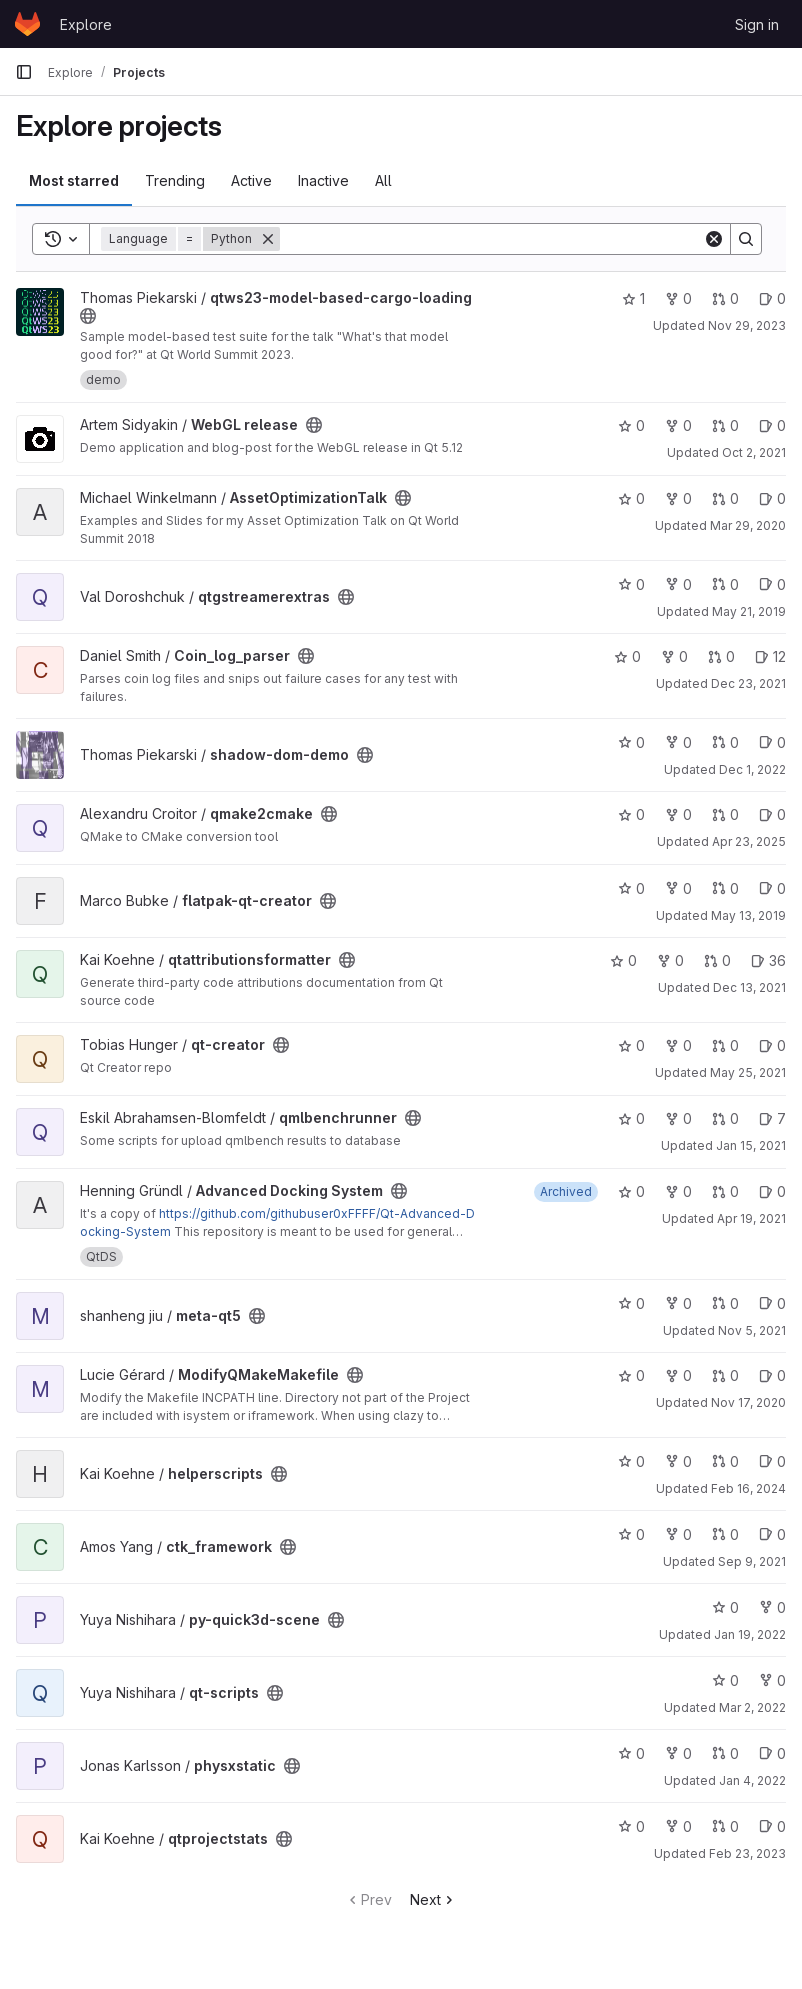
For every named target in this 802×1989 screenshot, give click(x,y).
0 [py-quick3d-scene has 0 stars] (725, 1607)
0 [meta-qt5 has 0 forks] (678, 1303)
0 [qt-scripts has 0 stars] (725, 1680)
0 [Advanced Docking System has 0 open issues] (772, 1191)
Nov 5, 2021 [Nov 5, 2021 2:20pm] (752, 1330)
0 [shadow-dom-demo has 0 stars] (631, 742)
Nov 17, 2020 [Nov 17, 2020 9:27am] (748, 1402)
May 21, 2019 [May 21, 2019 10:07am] (749, 611)
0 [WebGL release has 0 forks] (678, 425)
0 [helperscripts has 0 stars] (631, 1461)
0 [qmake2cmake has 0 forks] (678, 814)
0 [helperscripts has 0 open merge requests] (725, 1461)
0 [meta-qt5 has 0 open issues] (772, 1303)
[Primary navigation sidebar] (24, 72)
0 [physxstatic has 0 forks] (678, 1753)
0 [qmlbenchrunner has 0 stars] (631, 1118)
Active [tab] (251, 180)
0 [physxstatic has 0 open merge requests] (725, 1753)
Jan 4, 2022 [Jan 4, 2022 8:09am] (752, 1780)
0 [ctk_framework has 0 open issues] (772, 1534)
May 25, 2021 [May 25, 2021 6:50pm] (748, 1072)
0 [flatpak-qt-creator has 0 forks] (678, 888)
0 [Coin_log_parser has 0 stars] (627, 656)
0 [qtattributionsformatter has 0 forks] (670, 960)
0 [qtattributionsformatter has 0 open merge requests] (717, 960)
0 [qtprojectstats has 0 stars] (631, 1826)
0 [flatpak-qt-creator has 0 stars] (631, 888)
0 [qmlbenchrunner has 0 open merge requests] (725, 1118)
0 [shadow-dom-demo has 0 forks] (678, 742)
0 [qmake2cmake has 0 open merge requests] (725, 814)
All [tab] (383, 180)
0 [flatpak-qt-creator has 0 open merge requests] (725, 888)
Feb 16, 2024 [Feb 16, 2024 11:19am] (748, 1488)
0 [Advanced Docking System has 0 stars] (631, 1191)
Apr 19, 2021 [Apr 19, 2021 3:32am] (751, 1218)
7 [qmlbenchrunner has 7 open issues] (772, 1118)
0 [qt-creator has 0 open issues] (772, 1045)
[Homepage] (27, 24)
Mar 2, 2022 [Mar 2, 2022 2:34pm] (752, 1707)
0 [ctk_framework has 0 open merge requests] (725, 1534)
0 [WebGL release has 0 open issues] (772, 425)
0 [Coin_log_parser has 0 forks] (674, 656)
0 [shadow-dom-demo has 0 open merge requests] (725, 742)
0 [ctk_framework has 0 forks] (678, 1534)
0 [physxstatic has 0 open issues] (772, 1753)
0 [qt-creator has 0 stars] (631, 1045)
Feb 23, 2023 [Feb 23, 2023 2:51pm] (747, 1853)
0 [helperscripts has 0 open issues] (772, 1461)
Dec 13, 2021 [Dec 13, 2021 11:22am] (749, 987)
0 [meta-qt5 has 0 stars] (631, 1303)
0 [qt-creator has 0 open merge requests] (725, 1045)
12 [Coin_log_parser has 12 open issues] (770, 656)
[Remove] (268, 239)
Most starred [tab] (74, 180)
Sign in (757, 24)
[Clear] (714, 239)
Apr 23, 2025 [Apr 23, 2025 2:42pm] (749, 841)
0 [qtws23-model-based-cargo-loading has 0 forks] (678, 298)
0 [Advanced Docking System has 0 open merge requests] (725, 1191)
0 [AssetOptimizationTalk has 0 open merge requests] (725, 498)
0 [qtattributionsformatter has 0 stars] (623, 960)
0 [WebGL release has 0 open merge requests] (725, 425)
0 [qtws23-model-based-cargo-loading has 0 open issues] (772, 298)
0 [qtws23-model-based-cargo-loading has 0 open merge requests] (725, 298)
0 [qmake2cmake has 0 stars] (631, 814)
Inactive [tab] (323, 180)
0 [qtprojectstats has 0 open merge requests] (725, 1826)
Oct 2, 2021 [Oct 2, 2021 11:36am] (754, 452)
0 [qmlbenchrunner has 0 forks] (678, 1118)
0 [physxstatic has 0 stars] (631, 1753)
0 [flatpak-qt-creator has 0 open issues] (772, 888)
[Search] (491, 239)
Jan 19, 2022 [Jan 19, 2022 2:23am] (750, 1634)
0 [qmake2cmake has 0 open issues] (772, 814)
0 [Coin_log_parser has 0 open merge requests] (721, 656)
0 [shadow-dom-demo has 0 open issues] (772, 742)
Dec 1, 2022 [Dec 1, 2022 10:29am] (752, 769)
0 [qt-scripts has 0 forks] (772, 1680)
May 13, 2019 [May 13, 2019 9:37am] (748, 915)
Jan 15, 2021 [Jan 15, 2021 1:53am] (751, 1145)
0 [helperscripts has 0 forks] (678, 1461)
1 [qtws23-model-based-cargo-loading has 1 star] (633, 298)
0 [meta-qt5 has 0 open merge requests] (725, 1303)
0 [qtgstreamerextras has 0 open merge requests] (725, 584)
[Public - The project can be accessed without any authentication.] (88, 316)
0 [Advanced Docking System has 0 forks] (678, 1191)
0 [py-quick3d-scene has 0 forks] (772, 1607)
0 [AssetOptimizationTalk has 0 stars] (631, 498)
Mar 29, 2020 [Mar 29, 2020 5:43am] (748, 525)
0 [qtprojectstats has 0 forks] (678, 1826)
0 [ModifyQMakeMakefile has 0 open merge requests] (725, 1375)
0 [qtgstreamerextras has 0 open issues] (772, 584)
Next (433, 1899)
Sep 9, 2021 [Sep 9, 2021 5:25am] (752, 1561)
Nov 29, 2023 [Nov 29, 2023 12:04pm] (747, 325)
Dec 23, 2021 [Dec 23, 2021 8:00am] (748, 683)
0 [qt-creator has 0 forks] (678, 1045)
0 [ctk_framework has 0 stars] (631, 1534)
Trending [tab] (175, 180)
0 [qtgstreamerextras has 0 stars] (631, 584)
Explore (86, 24)
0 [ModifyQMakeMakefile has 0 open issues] (772, 1375)
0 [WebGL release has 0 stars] (631, 425)
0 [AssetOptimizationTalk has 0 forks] (678, 498)
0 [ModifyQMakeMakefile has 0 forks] (678, 1375)
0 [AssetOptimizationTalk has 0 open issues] (772, 498)
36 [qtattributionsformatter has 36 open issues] (768, 960)
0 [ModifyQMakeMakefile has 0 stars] (631, 1375)
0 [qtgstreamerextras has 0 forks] (678, 584)
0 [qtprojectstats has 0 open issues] (772, 1826)
